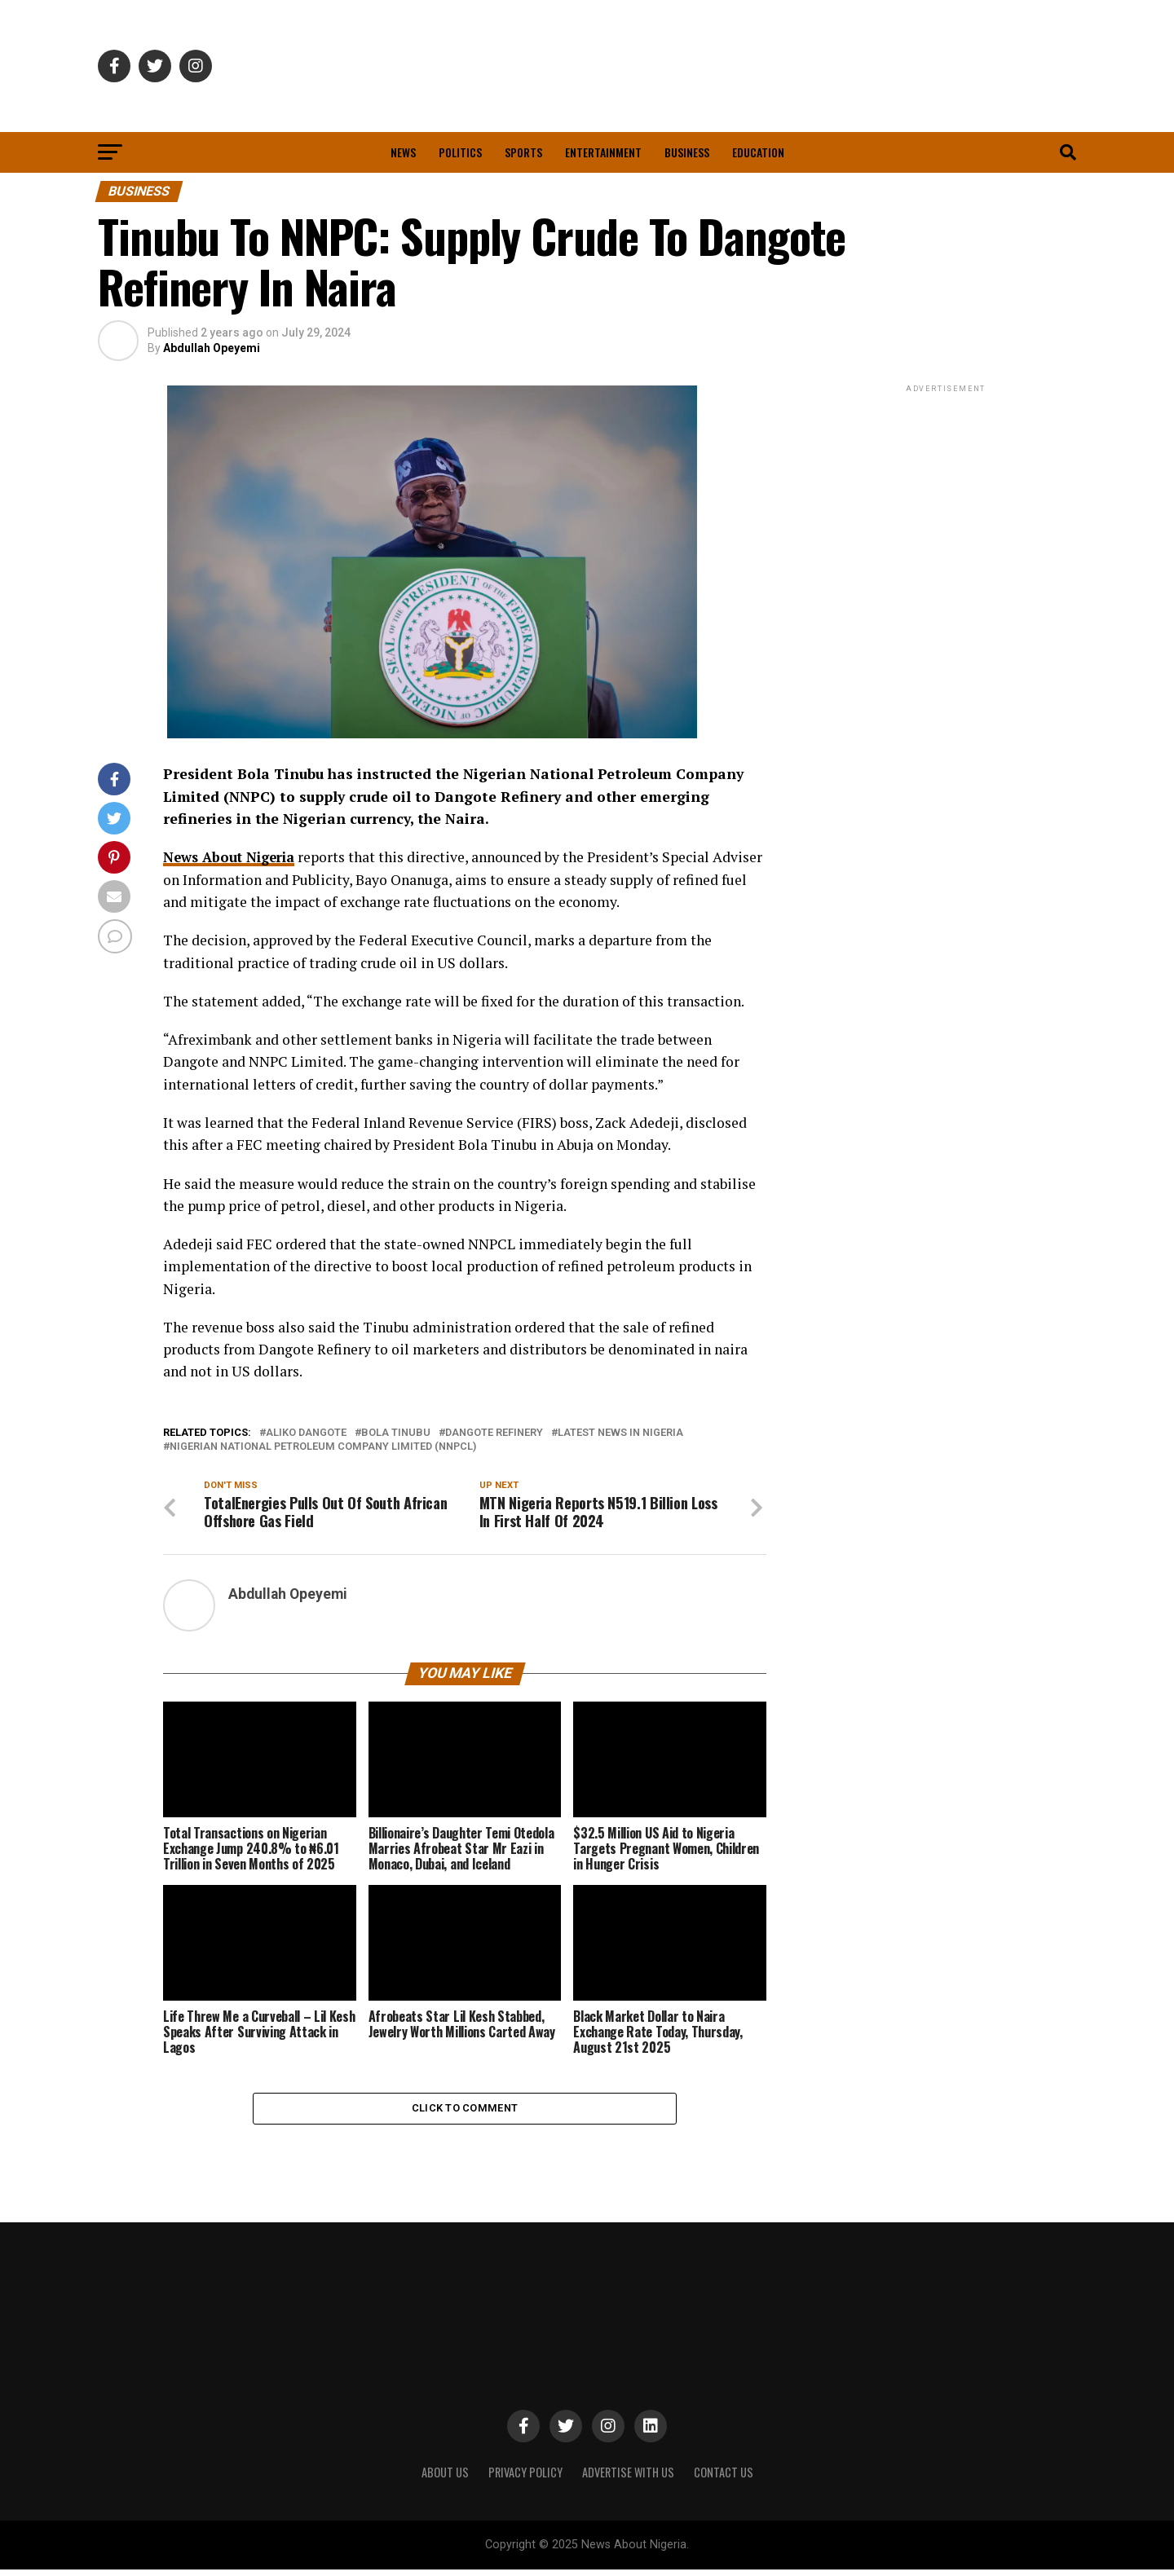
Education (758, 152)
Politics (460, 152)
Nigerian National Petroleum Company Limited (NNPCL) (323, 1447)
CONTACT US (723, 2477)
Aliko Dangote (306, 1432)
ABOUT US (445, 2477)
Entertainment (603, 152)
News (403, 152)
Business (686, 152)
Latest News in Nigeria (620, 1432)
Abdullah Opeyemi (211, 347)
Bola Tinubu (395, 1432)
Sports (523, 152)
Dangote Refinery (494, 1432)
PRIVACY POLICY (525, 2477)
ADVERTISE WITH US (628, 2477)
